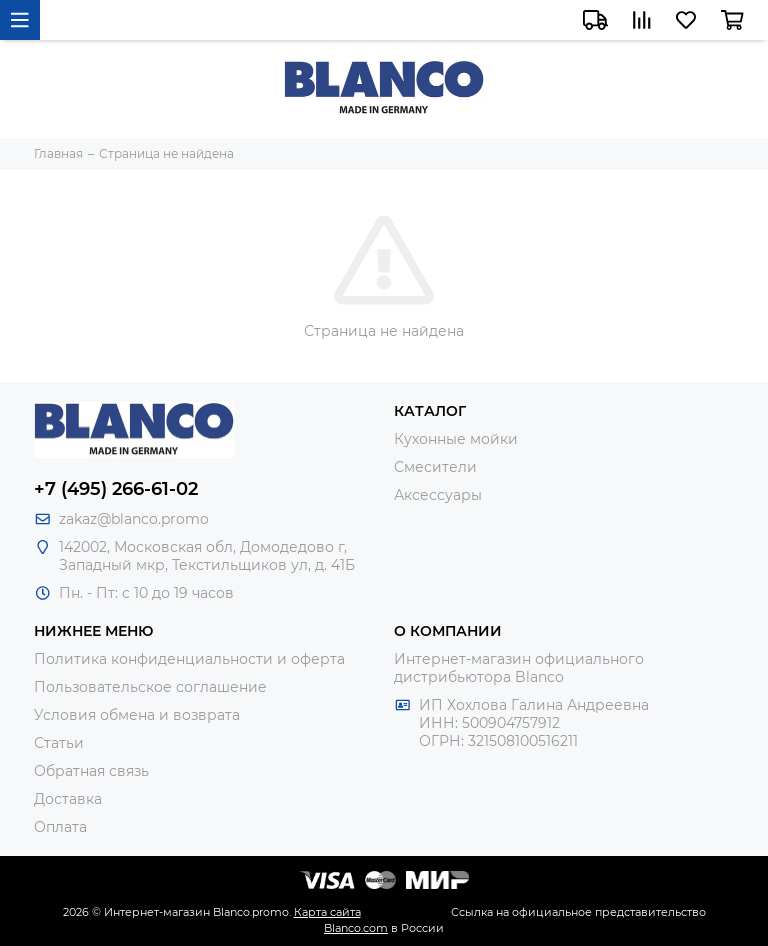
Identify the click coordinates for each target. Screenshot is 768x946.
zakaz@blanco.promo (134, 519)
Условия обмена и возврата (137, 715)
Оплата (60, 827)
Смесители (435, 467)
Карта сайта (327, 912)
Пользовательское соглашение (150, 687)
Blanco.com (356, 928)
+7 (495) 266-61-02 (116, 489)
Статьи (59, 743)
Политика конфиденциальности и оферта (189, 659)
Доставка (68, 799)
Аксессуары (438, 495)
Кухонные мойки (456, 439)
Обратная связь (91, 771)
